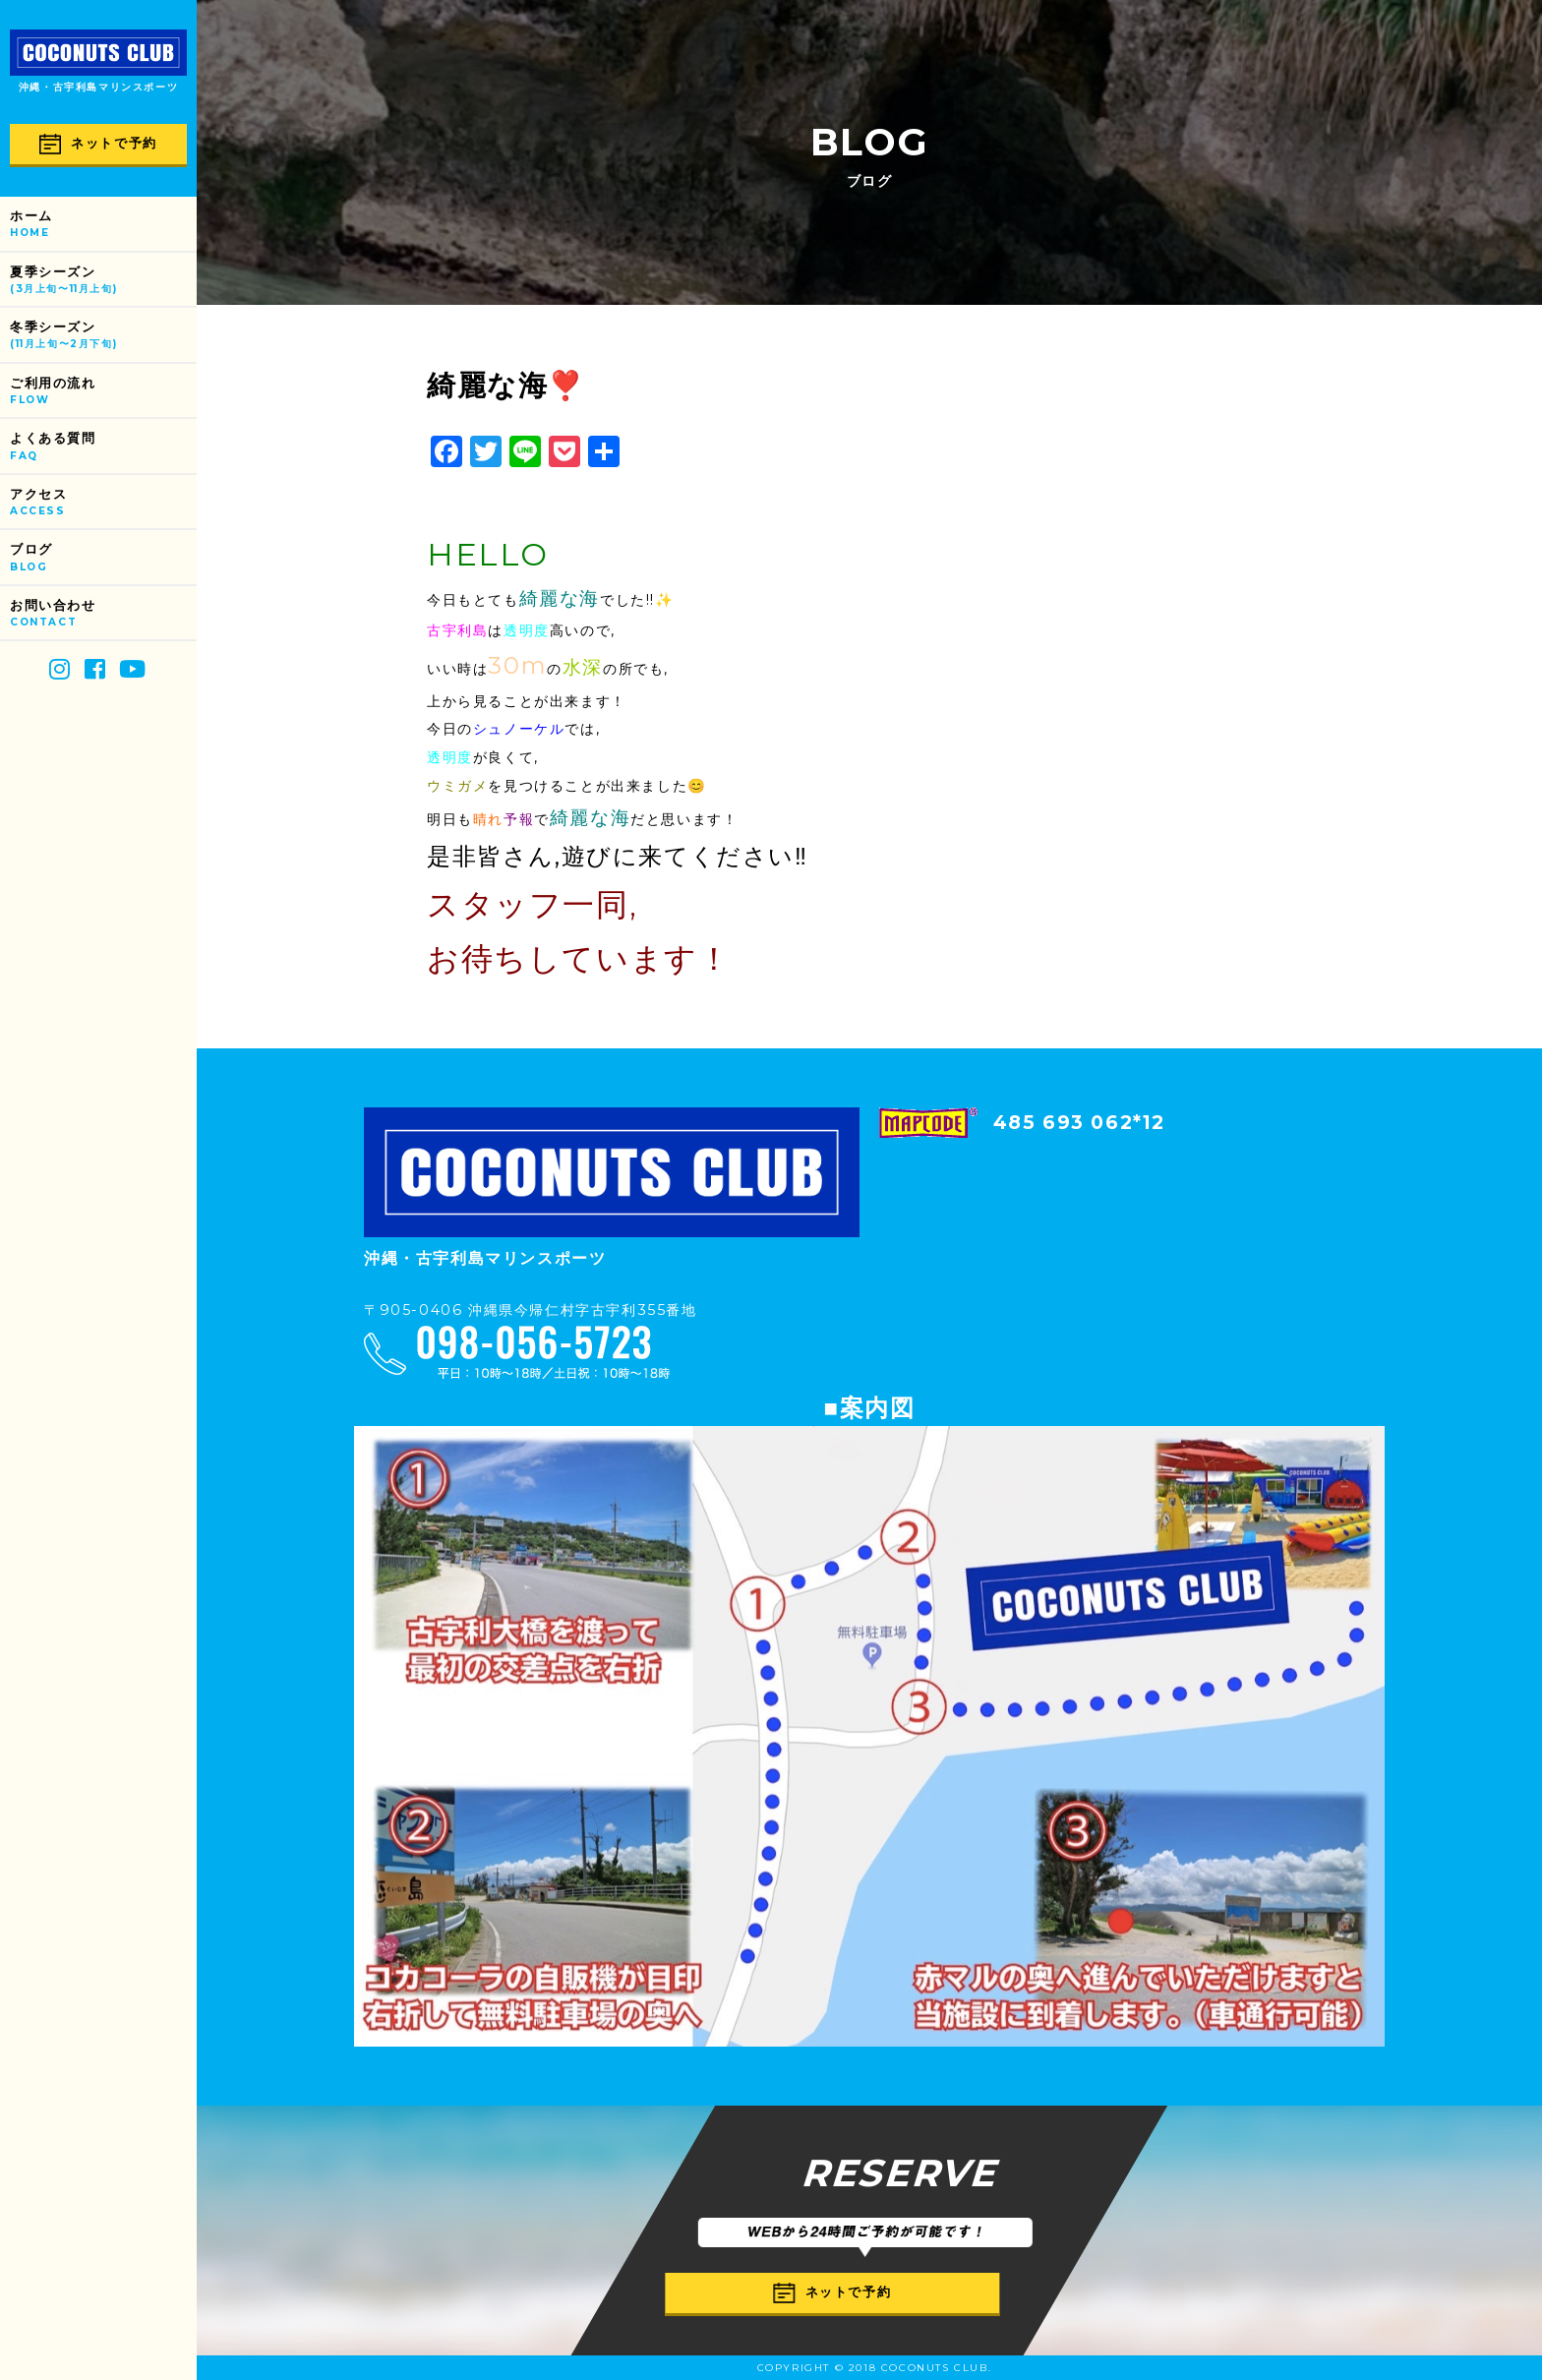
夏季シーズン (103, 281)
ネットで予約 (98, 144)
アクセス (103, 503)
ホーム (103, 224)
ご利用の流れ (103, 392)
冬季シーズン (103, 336)
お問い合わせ (103, 614)
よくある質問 (103, 447)
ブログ (103, 558)
